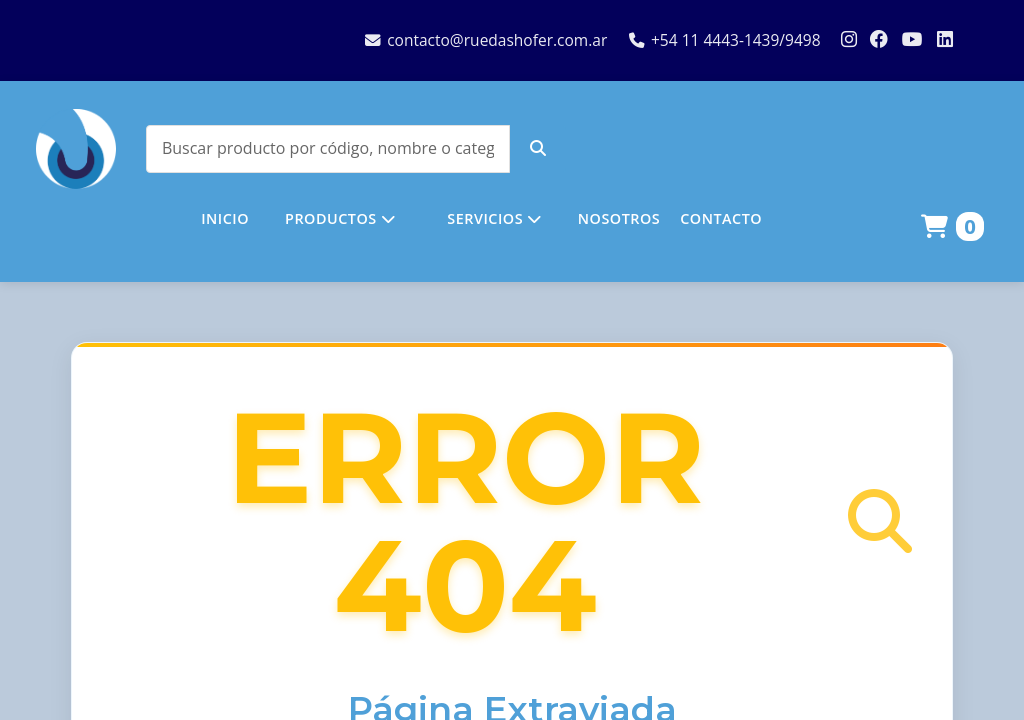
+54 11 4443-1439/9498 (725, 40)
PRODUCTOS (340, 218)
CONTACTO (721, 218)
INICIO (225, 218)
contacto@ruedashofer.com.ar (486, 40)
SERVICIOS (494, 218)
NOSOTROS (619, 218)
